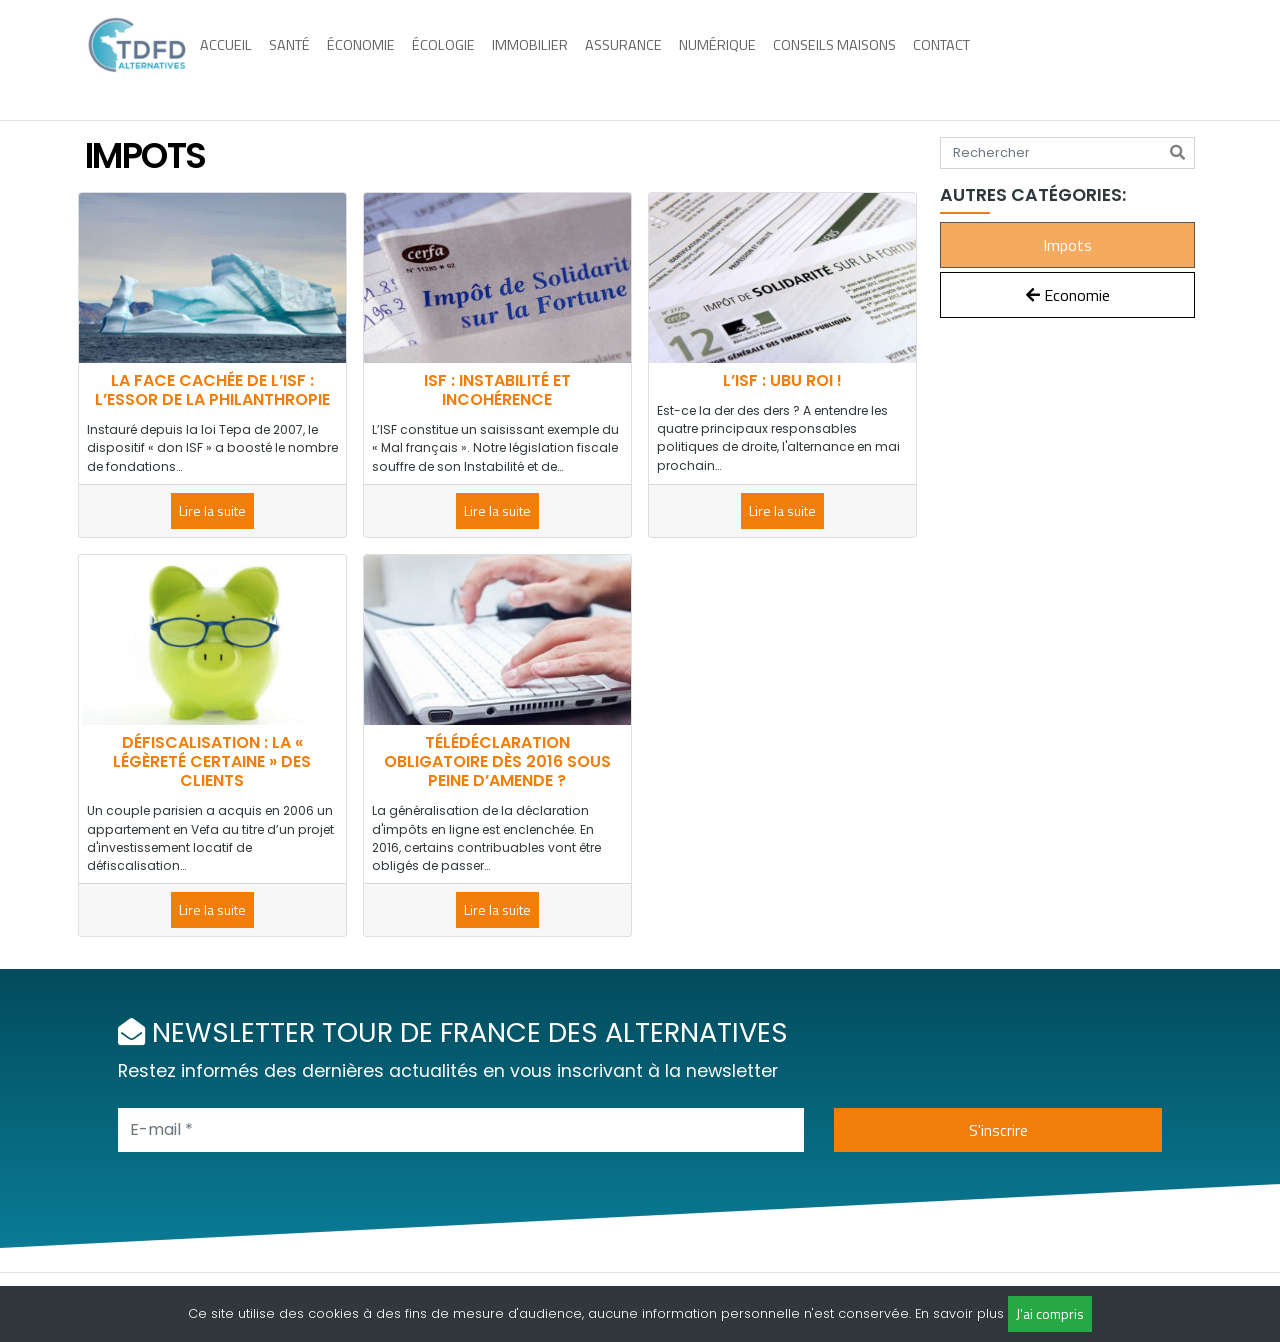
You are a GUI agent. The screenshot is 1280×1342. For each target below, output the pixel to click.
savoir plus (968, 1313)
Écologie (462, 59)
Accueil (245, 59)
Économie (380, 59)
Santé (308, 59)
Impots (1067, 245)
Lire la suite (212, 510)
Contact (960, 59)
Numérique (736, 59)
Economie (1068, 295)
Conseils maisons (853, 59)
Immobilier (549, 59)
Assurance (642, 59)
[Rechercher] (1177, 153)
